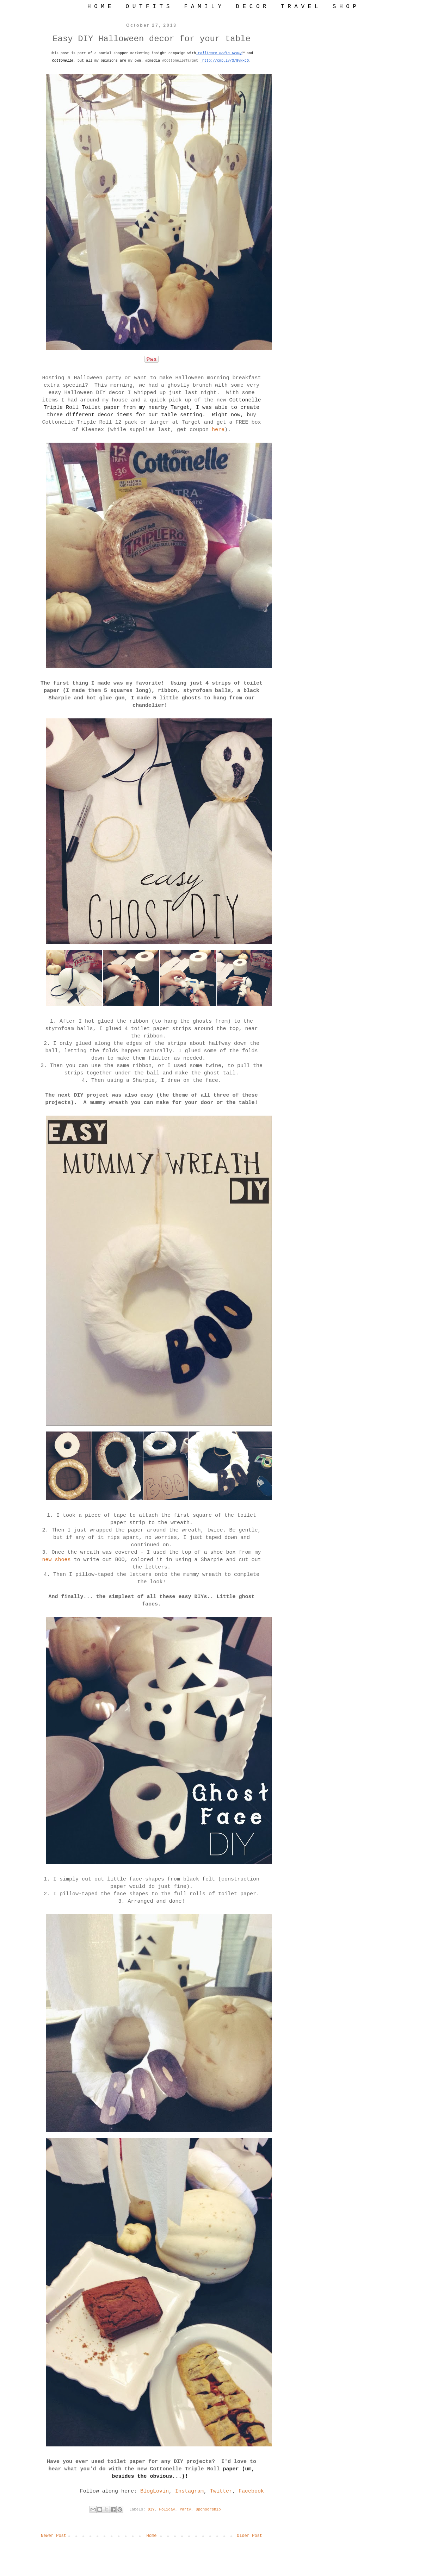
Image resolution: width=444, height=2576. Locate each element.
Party (185, 2509)
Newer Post (53, 2535)
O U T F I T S (147, 7)
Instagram (189, 2491)
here (218, 430)
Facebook (251, 2491)
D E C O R (251, 7)
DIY (151, 2509)
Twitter (221, 2491)
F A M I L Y (202, 7)
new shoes (56, 1560)
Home (152, 2535)
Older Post (249, 2535)
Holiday (167, 2509)
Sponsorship (208, 2509)
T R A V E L (299, 7)
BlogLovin (154, 2491)
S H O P (344, 7)
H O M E (99, 7)
